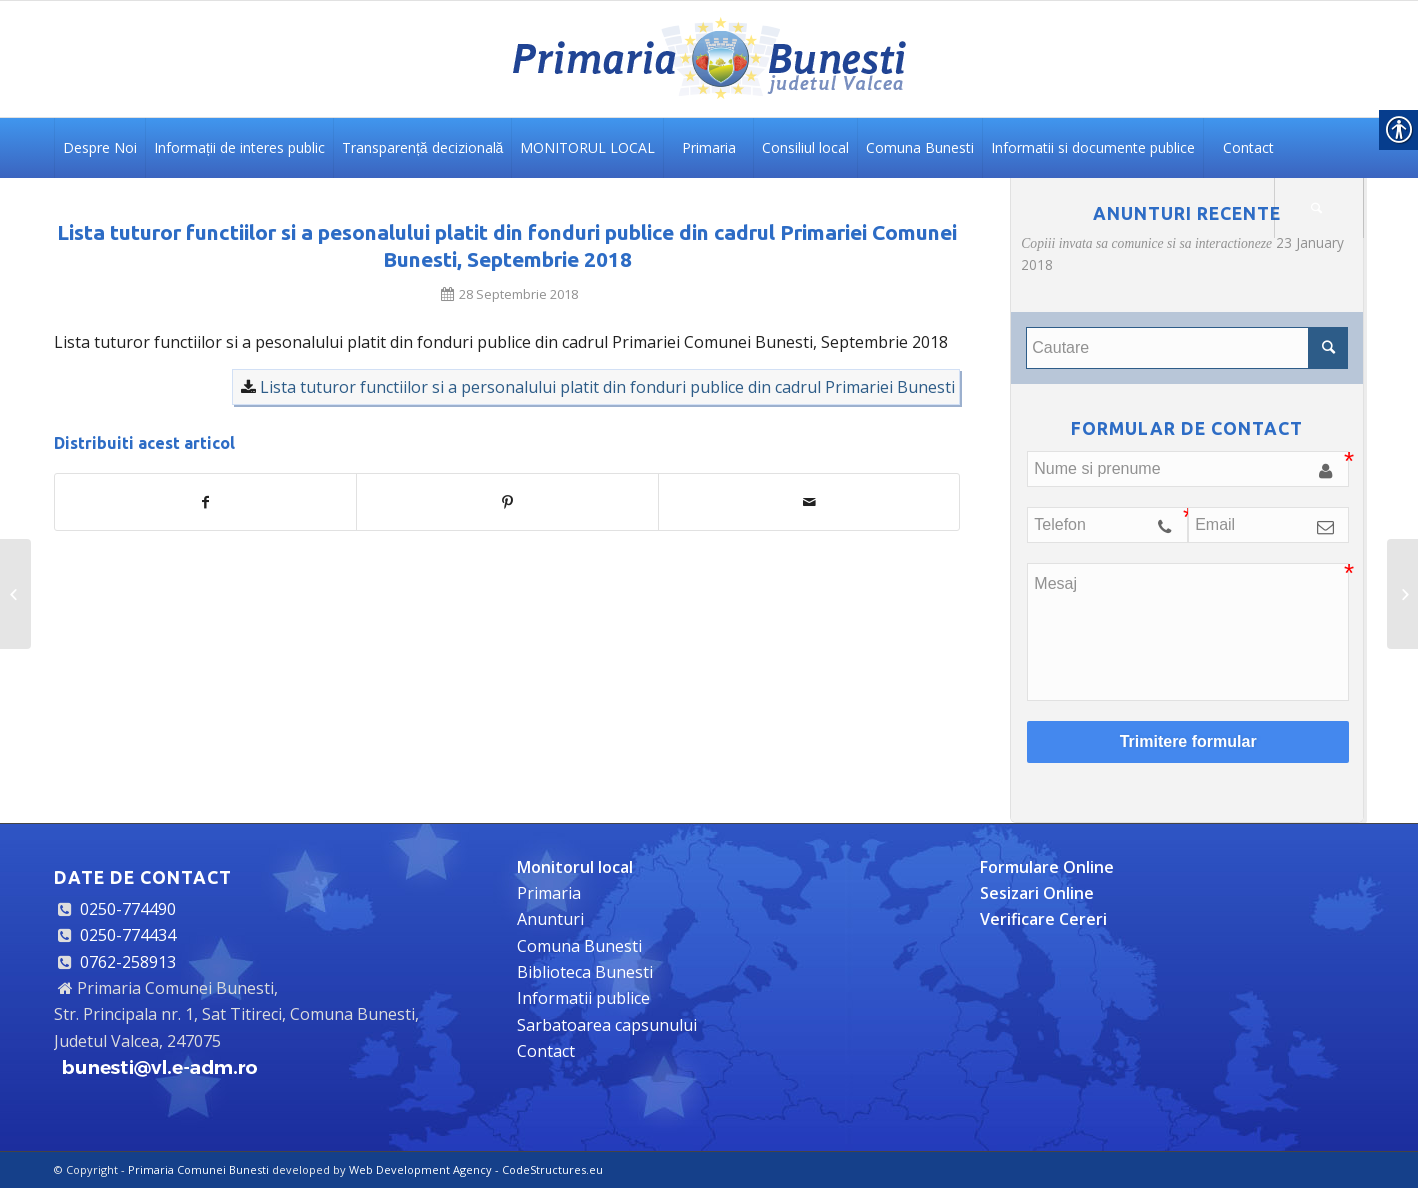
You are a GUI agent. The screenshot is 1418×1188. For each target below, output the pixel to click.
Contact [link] (546, 1051)
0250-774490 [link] (128, 909)
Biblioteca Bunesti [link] (585, 972)
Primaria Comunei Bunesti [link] (198, 1169)
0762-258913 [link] (128, 962)
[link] (709, 59)
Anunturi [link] (550, 919)
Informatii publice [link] (583, 998)
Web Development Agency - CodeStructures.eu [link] (476, 1169)
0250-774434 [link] (128, 935)
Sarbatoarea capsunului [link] (607, 1025)
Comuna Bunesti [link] (579, 946)
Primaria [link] (549, 893)
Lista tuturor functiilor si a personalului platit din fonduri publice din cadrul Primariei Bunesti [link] (607, 387)
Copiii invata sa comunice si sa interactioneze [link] (1146, 243)
